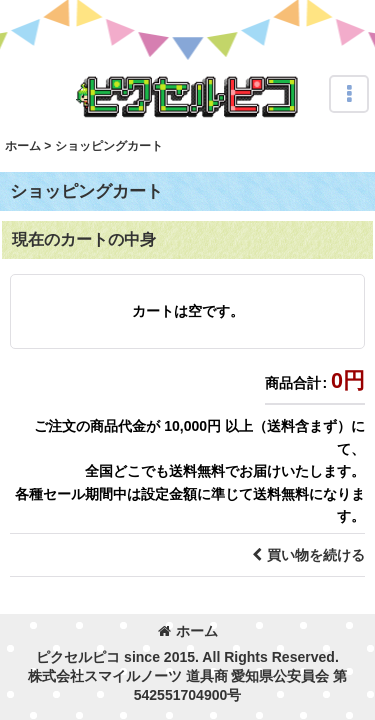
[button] (349, 94)
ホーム (188, 631)
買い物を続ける (308, 555)
